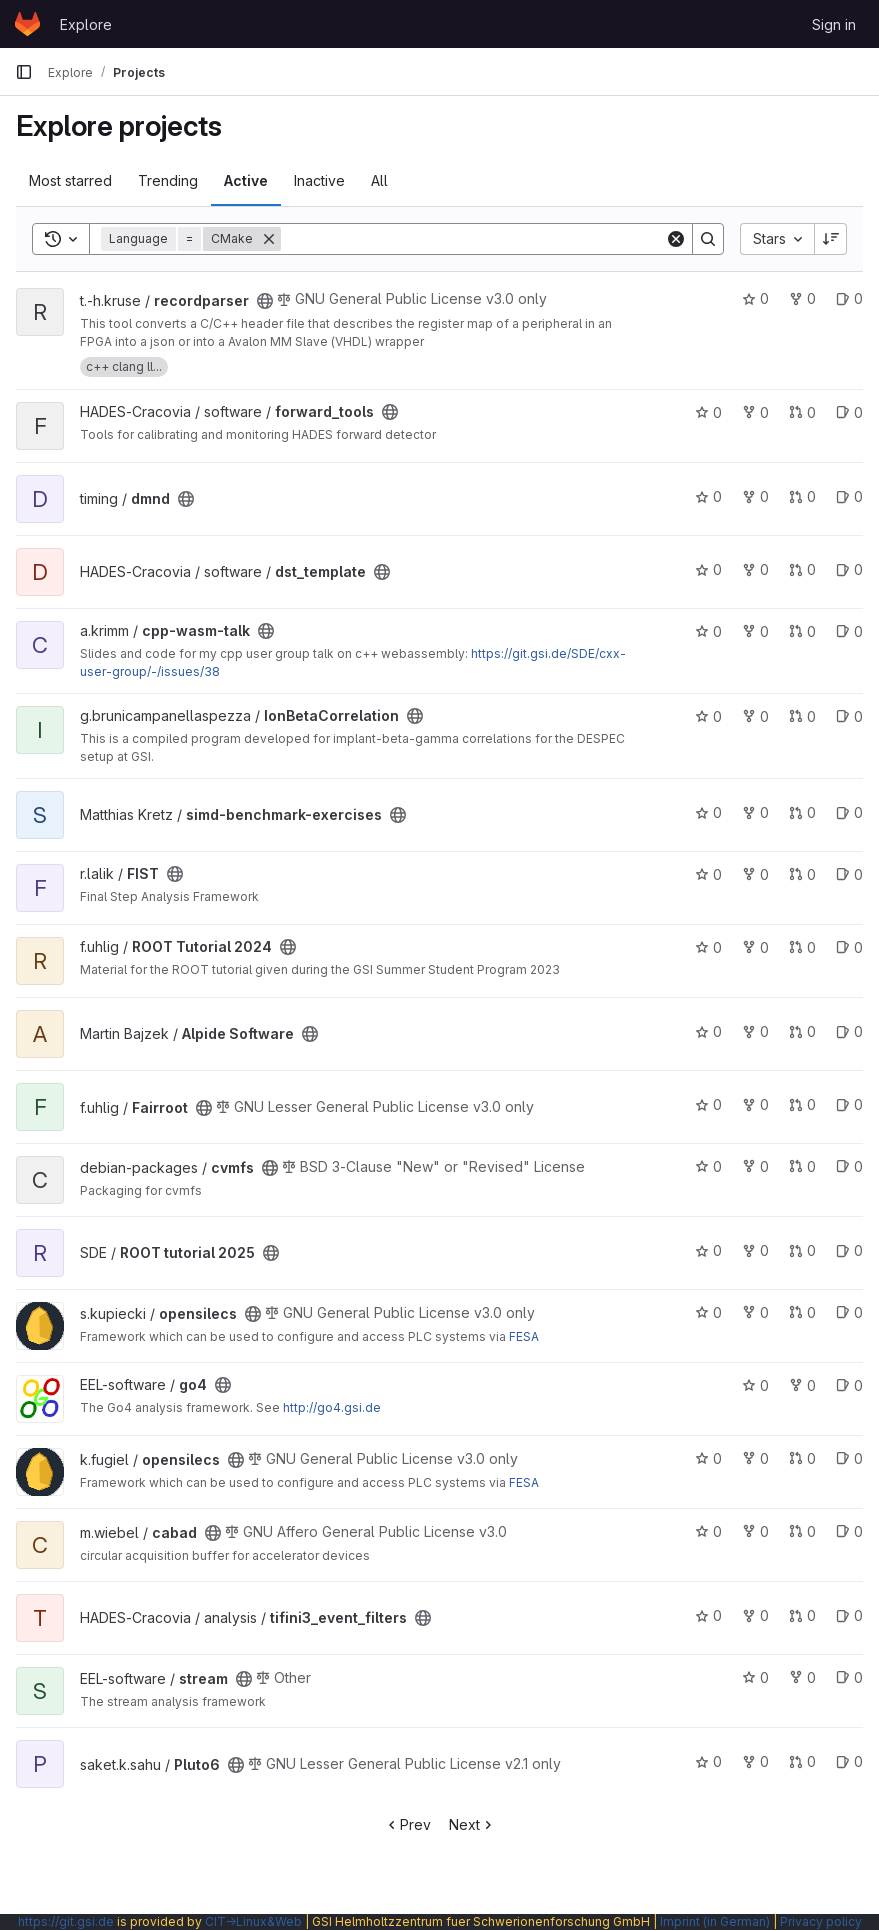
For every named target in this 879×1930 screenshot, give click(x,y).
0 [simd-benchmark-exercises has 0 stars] (708, 812)
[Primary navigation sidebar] (24, 72)
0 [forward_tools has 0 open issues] (849, 412)
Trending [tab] (168, 180)
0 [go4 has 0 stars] (755, 1385)
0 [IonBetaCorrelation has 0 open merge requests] (802, 716)
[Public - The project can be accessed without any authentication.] (265, 301)
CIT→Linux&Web (253, 1921)
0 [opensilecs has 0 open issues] (849, 1312)
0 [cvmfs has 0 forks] (755, 1166)
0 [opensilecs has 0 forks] (755, 1312)
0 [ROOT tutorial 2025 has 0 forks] (755, 1250)
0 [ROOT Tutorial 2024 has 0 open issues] (849, 947)
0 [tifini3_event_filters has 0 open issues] (849, 1615)
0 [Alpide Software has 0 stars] (708, 1031)
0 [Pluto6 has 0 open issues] (849, 1761)
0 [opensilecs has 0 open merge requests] (802, 1312)
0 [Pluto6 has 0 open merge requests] (802, 1761)
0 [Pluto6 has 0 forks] (755, 1761)
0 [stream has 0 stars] (755, 1677)
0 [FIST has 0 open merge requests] (802, 874)
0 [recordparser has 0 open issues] (849, 298)
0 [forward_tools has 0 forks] (755, 412)
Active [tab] (246, 180)
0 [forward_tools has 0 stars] (708, 412)
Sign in (834, 24)
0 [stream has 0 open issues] (849, 1677)
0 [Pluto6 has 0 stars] (708, 1761)
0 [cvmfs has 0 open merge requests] (802, 1166)
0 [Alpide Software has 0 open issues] (849, 1031)
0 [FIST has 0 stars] (708, 874)
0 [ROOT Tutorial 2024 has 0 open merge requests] (802, 947)
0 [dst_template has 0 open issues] (849, 569)
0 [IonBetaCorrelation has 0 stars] (708, 716)
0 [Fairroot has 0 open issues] (849, 1104)
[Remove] (269, 239)
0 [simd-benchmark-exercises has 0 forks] (755, 812)
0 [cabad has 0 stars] (708, 1531)
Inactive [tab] (319, 180)
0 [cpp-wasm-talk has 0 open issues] (849, 631)
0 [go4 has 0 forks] (802, 1385)
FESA (524, 1336)
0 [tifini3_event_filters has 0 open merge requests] (802, 1615)
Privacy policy (821, 1921)
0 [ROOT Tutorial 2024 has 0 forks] (755, 947)
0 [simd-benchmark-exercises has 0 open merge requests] (802, 812)
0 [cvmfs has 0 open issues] (849, 1166)
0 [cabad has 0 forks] (755, 1531)
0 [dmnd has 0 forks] (755, 496)
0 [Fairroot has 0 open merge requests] (802, 1104)
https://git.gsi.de (66, 1921)
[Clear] (676, 239)
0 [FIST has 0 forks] (755, 874)
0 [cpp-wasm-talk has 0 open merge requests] (802, 631)
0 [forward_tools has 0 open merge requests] (802, 412)
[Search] (473, 239)
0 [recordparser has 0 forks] (802, 298)
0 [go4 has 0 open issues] (849, 1385)
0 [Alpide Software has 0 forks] (755, 1031)
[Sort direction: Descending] (831, 239)
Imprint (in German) (715, 1921)
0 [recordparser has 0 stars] (755, 298)
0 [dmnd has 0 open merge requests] (802, 496)
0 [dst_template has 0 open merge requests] (802, 569)
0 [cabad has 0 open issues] (849, 1531)
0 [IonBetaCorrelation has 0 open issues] (849, 716)
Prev (407, 1824)
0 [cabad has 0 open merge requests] (802, 1531)
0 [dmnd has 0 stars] (708, 496)
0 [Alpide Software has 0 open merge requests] (802, 1031)
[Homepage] (27, 24)
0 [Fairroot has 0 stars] (708, 1104)
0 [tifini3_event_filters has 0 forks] (755, 1615)
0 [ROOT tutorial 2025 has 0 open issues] (849, 1250)
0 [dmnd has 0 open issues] (849, 496)
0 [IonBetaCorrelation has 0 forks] (755, 716)
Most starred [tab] (70, 180)
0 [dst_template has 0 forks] (755, 569)
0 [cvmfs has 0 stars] (708, 1166)
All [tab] (379, 180)
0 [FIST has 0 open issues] (849, 874)
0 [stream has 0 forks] (802, 1677)
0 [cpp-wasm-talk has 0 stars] (708, 631)
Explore (86, 24)
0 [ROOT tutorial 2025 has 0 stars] (708, 1250)
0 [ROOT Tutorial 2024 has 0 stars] (708, 947)
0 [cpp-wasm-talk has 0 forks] (755, 631)
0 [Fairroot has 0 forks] (755, 1104)
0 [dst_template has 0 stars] (708, 569)
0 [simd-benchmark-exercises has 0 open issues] (849, 812)
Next (472, 1824)
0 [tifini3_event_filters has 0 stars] (708, 1615)
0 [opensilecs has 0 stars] (708, 1312)
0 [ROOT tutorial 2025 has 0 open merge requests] (802, 1250)
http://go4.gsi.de (332, 1407)
